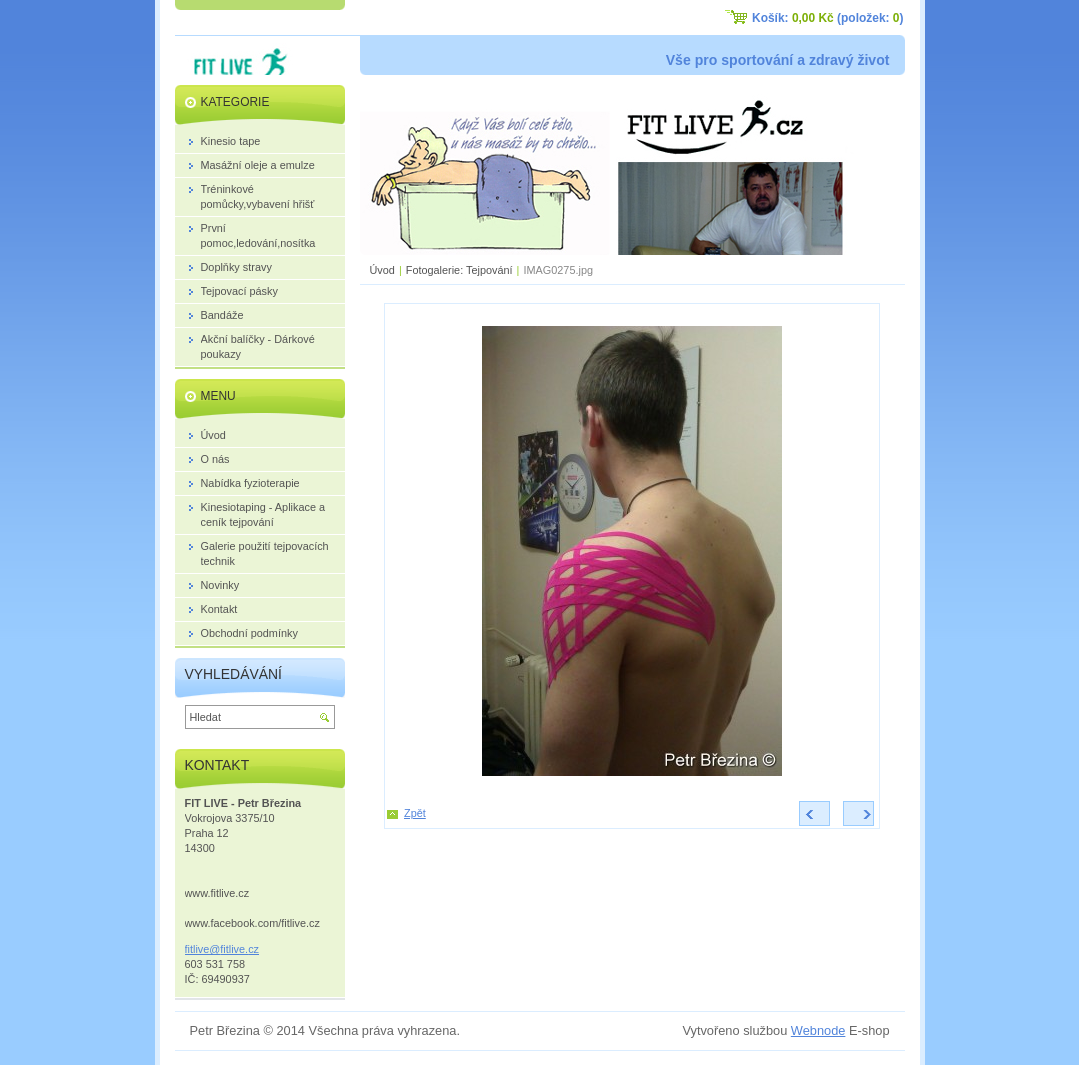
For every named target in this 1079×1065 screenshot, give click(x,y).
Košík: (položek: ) (827, 18)
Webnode (818, 1030)
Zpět (415, 813)
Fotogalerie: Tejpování (459, 270)
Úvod (382, 270)
